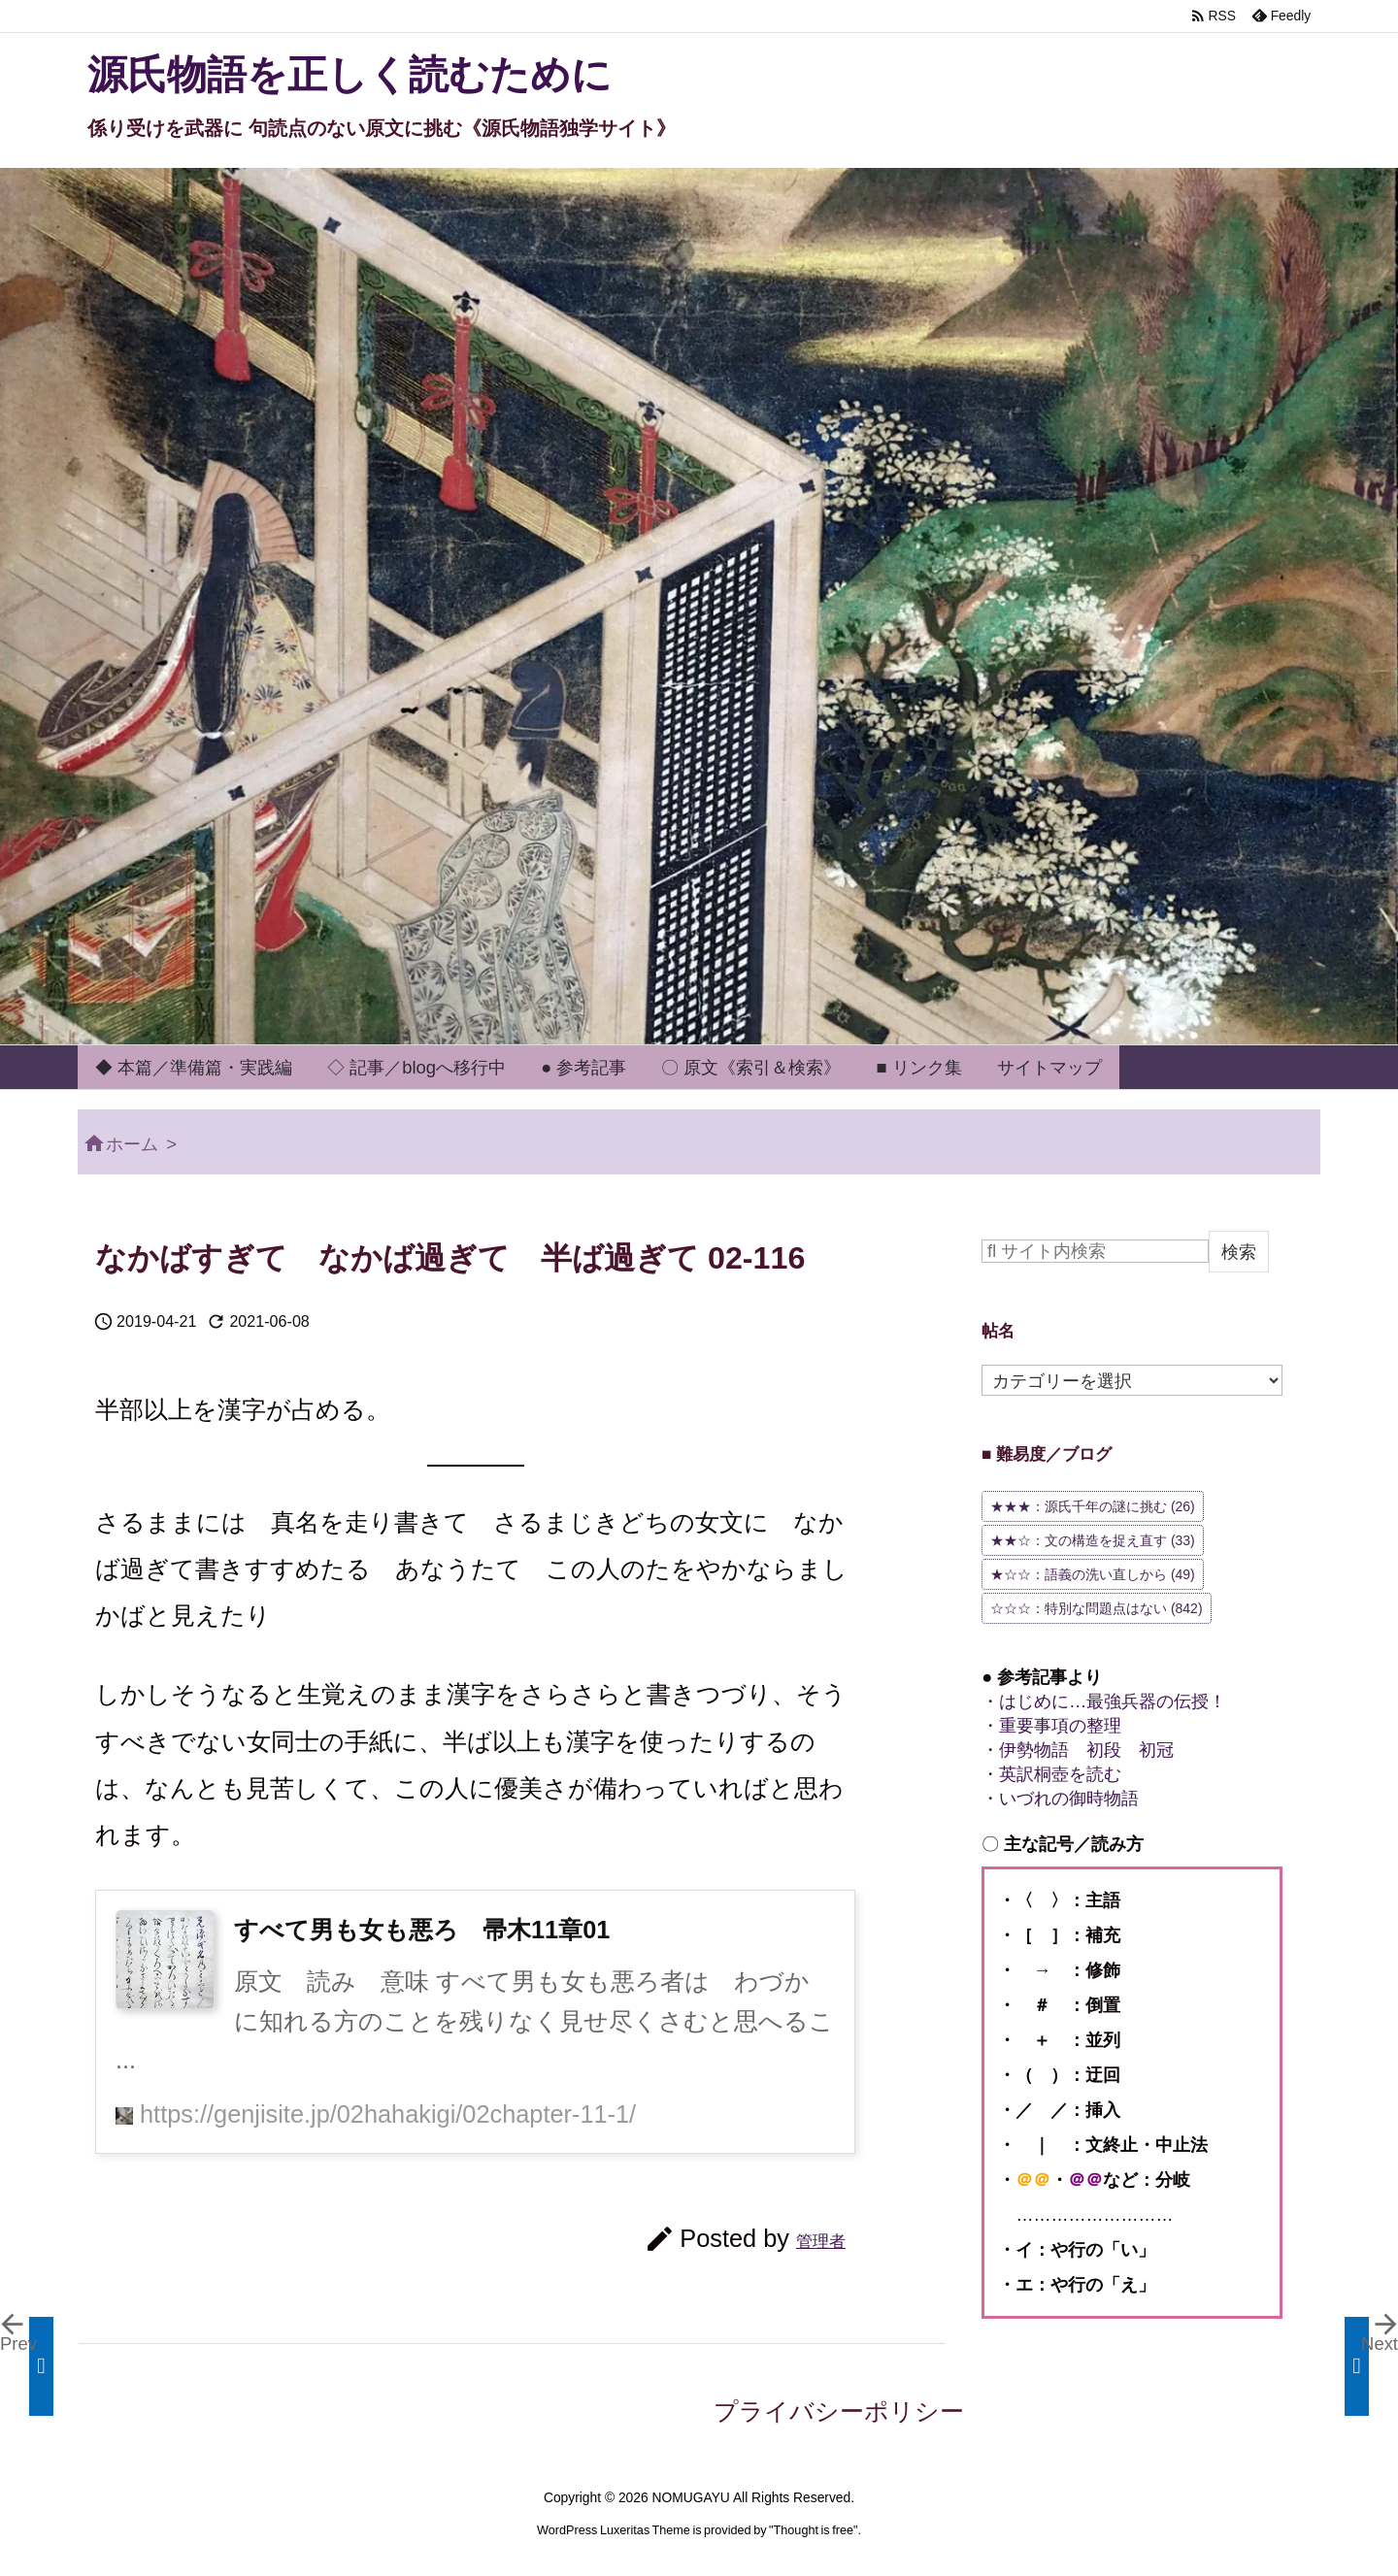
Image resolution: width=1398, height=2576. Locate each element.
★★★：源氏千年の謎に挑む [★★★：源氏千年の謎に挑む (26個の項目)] (1092, 1506)
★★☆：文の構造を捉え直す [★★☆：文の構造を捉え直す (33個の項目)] (1092, 1540)
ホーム (132, 1144)
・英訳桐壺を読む (1051, 1774)
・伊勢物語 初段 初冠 (1078, 1749)
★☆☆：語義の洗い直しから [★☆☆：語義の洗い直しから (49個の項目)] (1092, 1574)
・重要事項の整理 (1051, 1725)
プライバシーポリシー (839, 2411)
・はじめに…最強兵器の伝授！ (1104, 1701)
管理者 (821, 2241)
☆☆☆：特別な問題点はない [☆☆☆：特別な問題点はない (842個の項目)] (1096, 1608)
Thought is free (813, 2530)
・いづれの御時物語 (1060, 1798)
